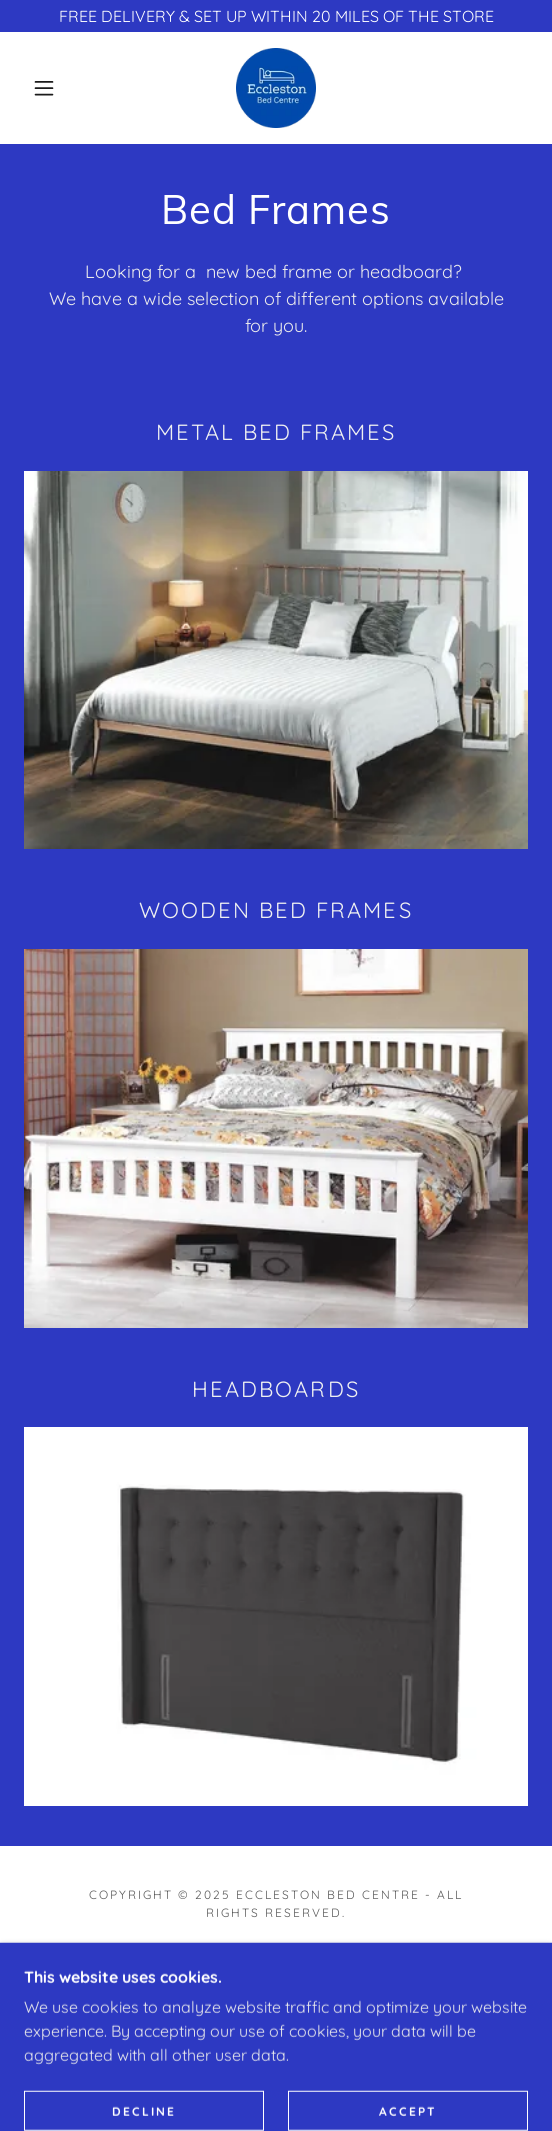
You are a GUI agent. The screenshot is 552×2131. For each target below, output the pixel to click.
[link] (276, 88)
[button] (49, 88)
